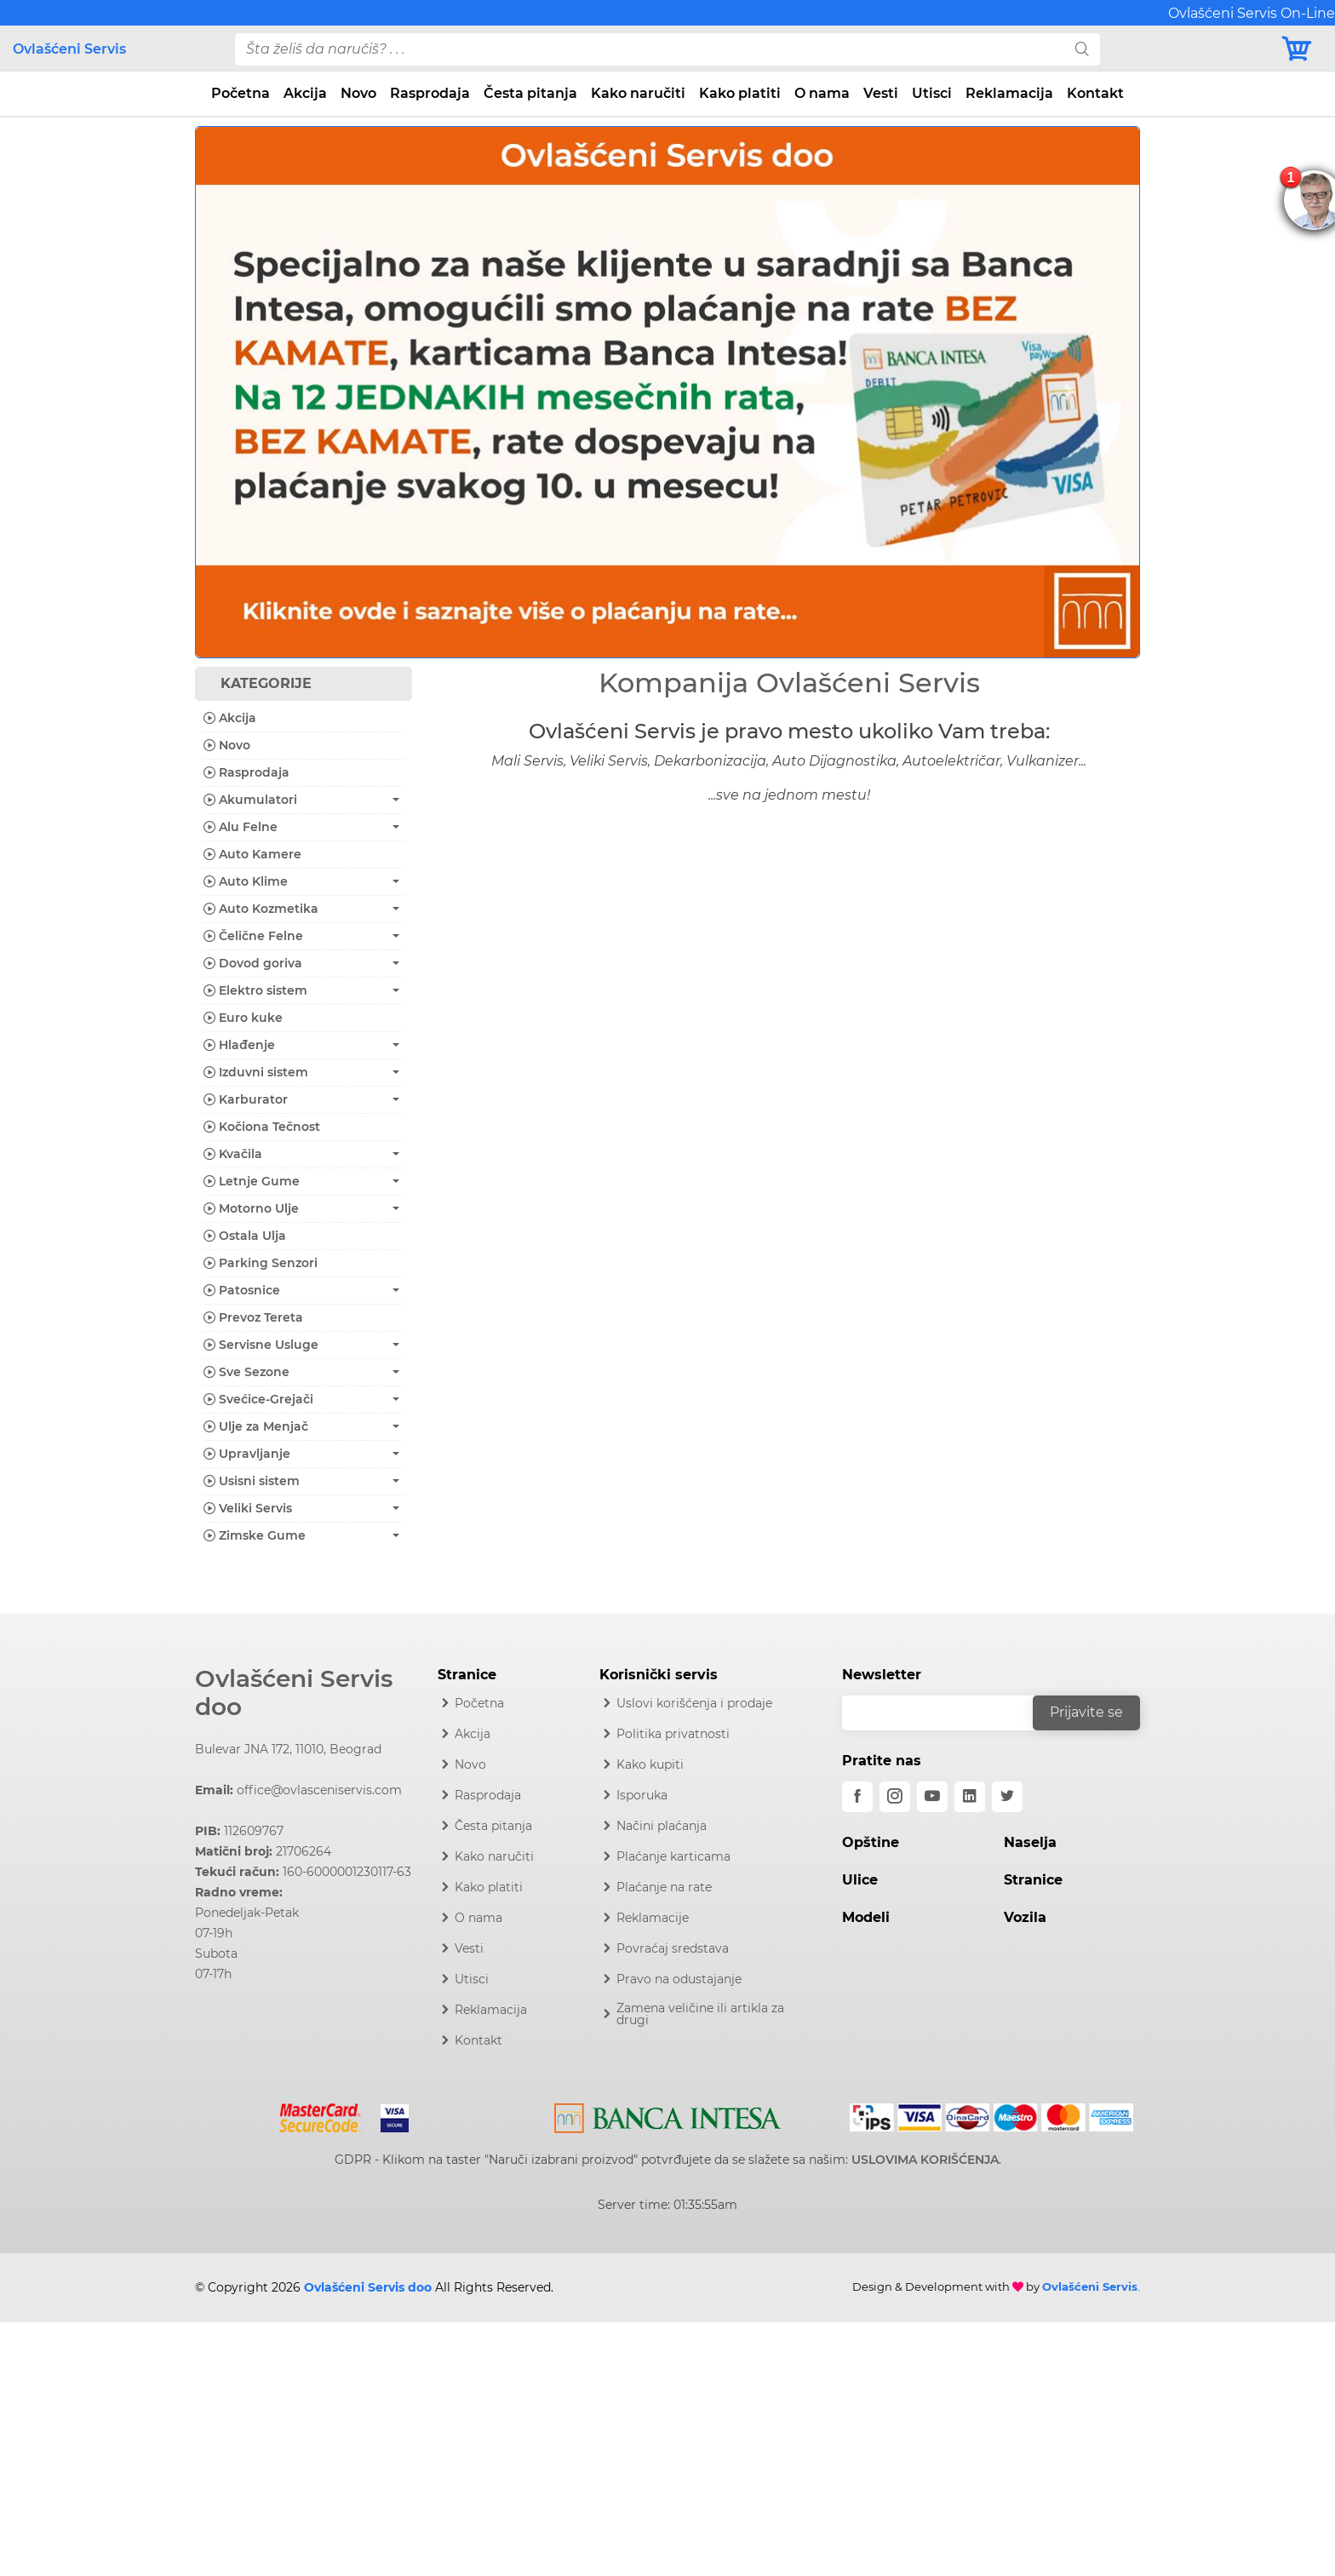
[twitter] (1007, 1796)
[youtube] (932, 1796)
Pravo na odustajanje (679, 1979)
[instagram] (894, 1796)
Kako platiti (740, 93)
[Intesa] (667, 2114)
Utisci (932, 93)
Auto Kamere (252, 854)
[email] (948, 1713)
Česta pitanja (530, 93)
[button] (266, 392)
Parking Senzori (260, 1263)
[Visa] (388, 2114)
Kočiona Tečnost (261, 1126)
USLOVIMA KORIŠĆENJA (925, 2159)
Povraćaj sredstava (672, 1948)
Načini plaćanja (661, 1826)
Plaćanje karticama (673, 1856)
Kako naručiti (638, 93)
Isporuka (642, 1795)
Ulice (860, 1880)
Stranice (1033, 1880)
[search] (1082, 49)
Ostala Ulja (244, 1235)
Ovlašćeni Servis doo (293, 1693)
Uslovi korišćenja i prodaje (694, 1703)
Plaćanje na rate (664, 1887)
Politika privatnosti (673, 1734)
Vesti (880, 93)
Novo (358, 93)
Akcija (305, 93)
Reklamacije (652, 1918)
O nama (822, 93)
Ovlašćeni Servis (69, 49)
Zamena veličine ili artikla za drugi (700, 2014)
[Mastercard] (322, 2114)
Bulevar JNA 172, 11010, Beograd (288, 1749)
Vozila (1025, 1917)
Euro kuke (243, 1017)
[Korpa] (1301, 49)
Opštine (870, 1842)
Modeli (866, 1917)
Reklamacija (1009, 93)
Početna (240, 93)
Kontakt (1095, 93)
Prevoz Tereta (253, 1317)
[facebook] (857, 1796)
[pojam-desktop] (649, 49)
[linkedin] (969, 1796)
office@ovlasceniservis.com (319, 1790)
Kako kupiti (650, 1764)
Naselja (1030, 1842)
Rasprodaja (430, 93)
